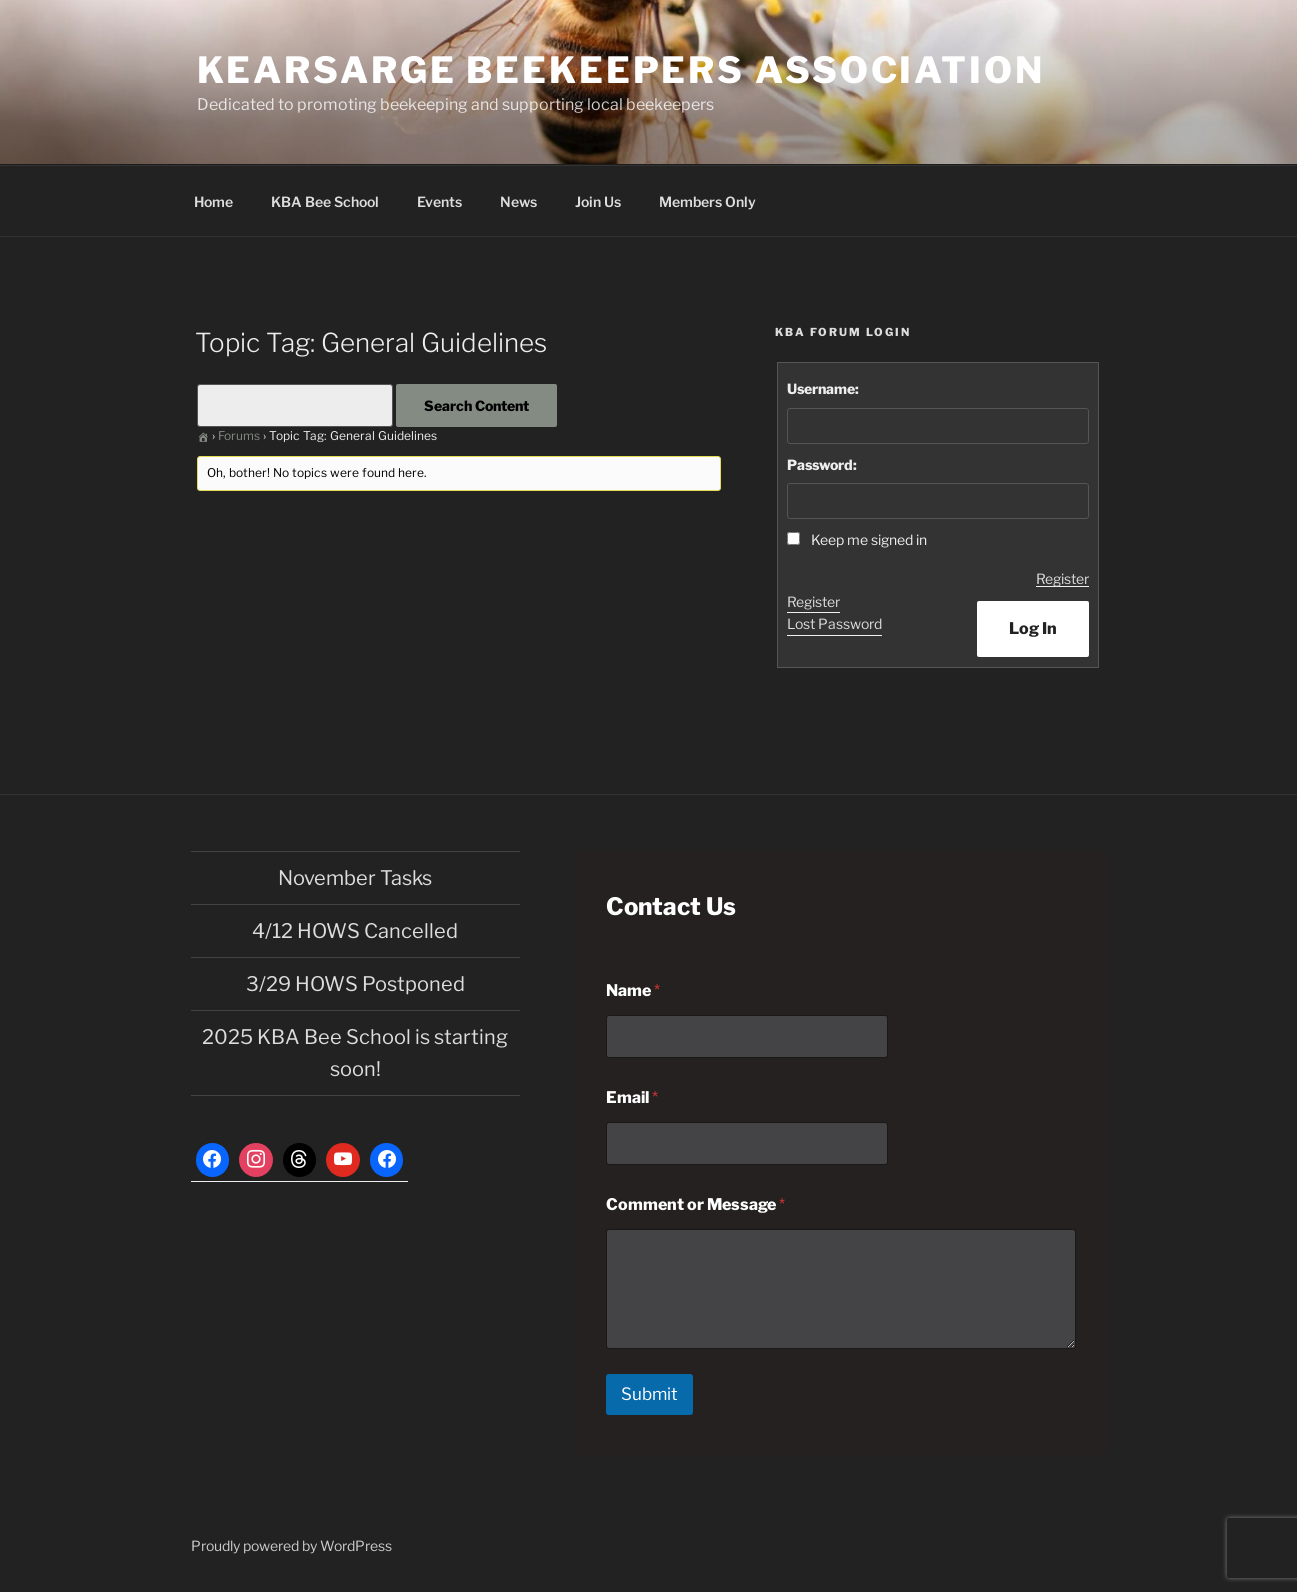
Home (213, 201)
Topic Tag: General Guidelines (371, 342)
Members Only (707, 201)
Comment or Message (695, 1204)
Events (439, 201)
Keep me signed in (869, 539)
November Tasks (355, 878)
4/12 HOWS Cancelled (355, 931)
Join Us (598, 201)
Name (633, 990)
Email (632, 1097)
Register (1062, 578)
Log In (1033, 628)
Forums (239, 435)
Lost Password (834, 623)
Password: (822, 464)
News (518, 201)
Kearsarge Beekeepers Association (621, 70)
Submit (649, 1394)
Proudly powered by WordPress (291, 1545)
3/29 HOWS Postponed (355, 984)
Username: (823, 388)
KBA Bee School (325, 201)
